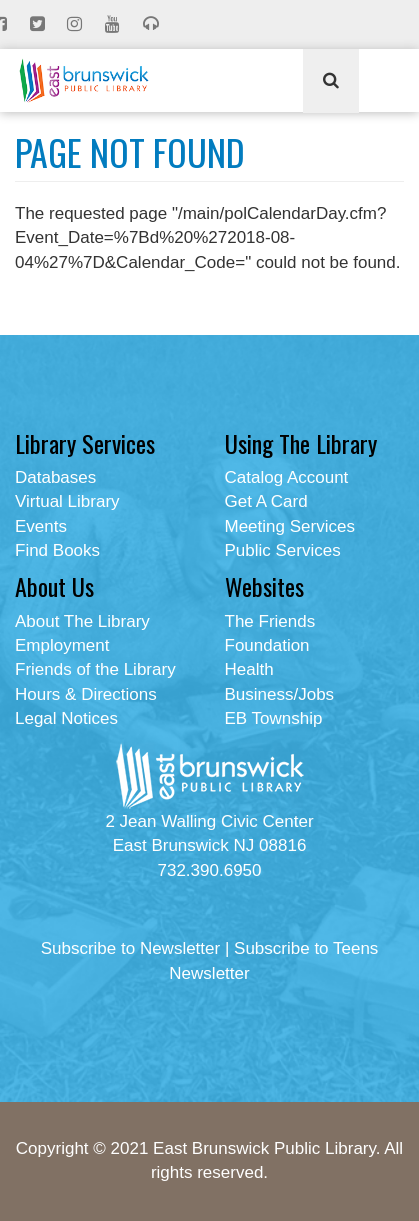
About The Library (82, 621)
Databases (55, 477)
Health (249, 669)
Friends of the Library (95, 669)
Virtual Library (67, 501)
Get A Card (266, 501)
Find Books (57, 550)
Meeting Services (290, 526)
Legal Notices (66, 718)
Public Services (283, 550)
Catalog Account (287, 477)
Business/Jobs (280, 694)
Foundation (267, 645)
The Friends (270, 621)
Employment (62, 645)
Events (41, 526)
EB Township (274, 718)
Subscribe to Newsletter (131, 948)
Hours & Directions (86, 694)
